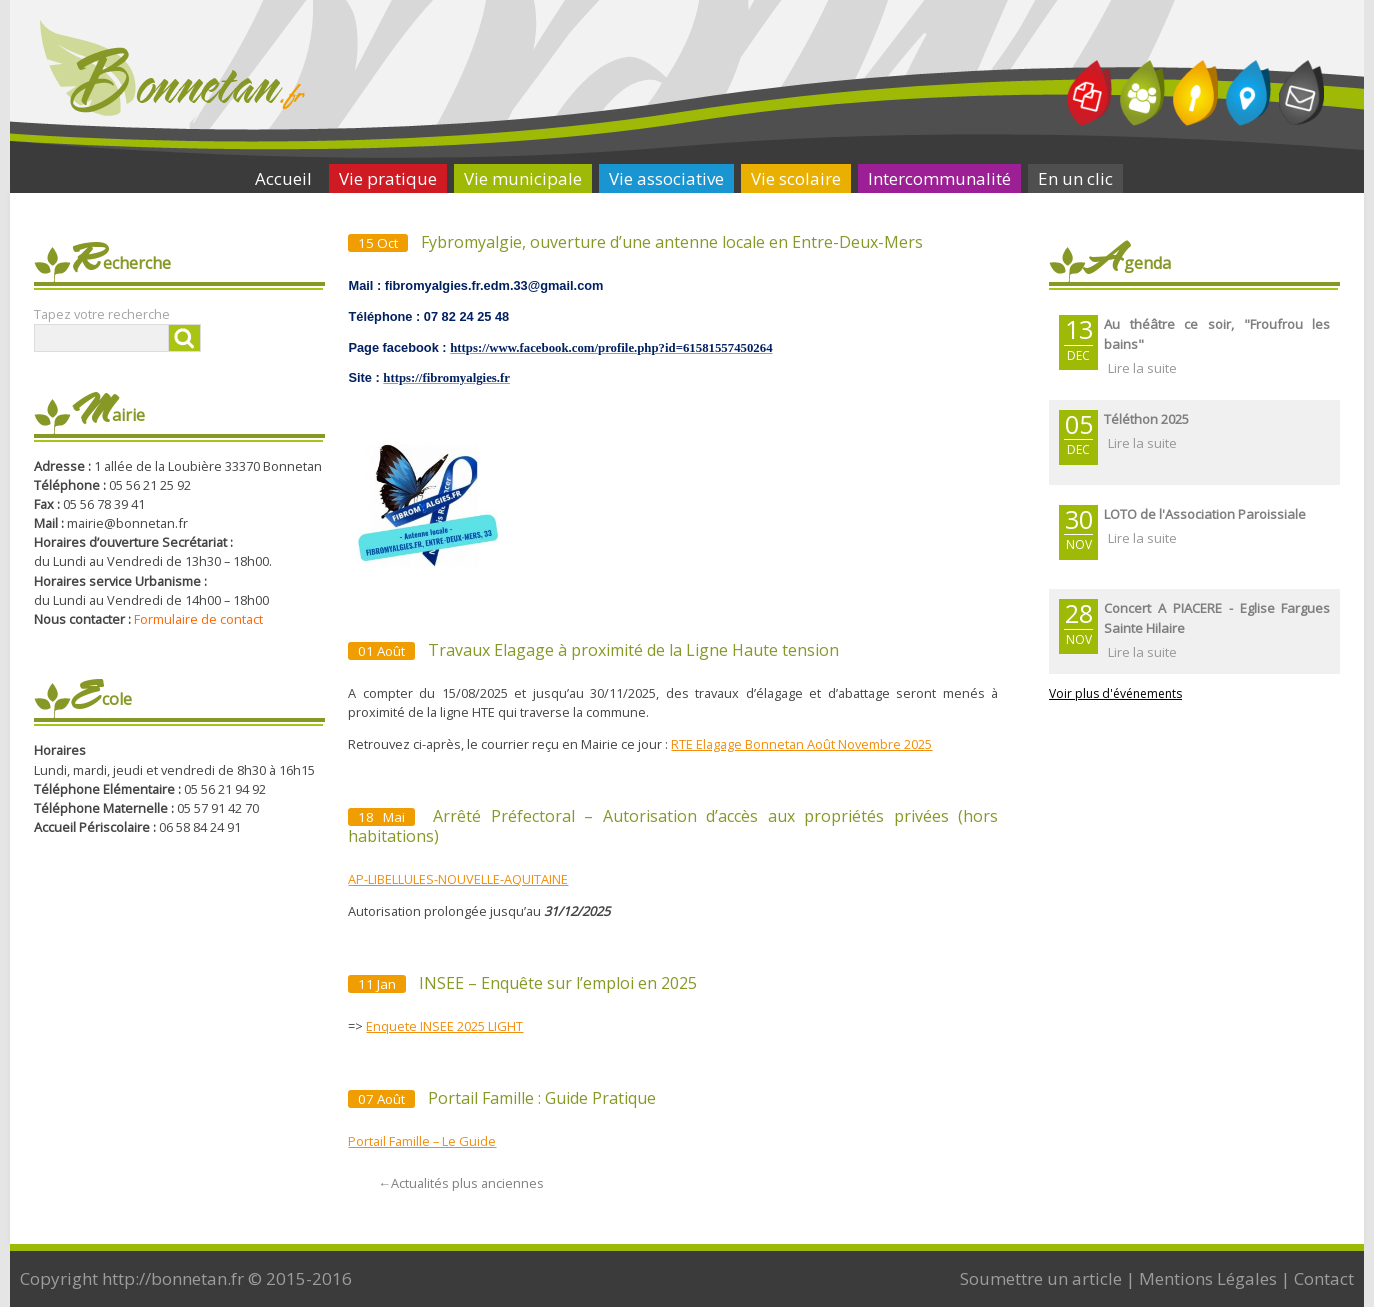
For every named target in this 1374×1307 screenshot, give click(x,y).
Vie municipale (523, 178)
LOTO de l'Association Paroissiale (1205, 514)
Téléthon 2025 (1146, 419)
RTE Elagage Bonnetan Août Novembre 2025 (801, 744)
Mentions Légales (1208, 1278)
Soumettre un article (1041, 1278)
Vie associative (666, 178)
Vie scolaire (796, 178)
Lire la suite (1142, 368)
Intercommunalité (939, 178)
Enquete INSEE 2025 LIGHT (444, 1026)
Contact (1324, 1278)
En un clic (1075, 178)
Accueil (283, 178)
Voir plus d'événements (1115, 693)
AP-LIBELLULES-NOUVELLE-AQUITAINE (458, 879)
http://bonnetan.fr (173, 1278)
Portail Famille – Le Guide (422, 1141)
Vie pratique (388, 178)
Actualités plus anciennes (461, 1183)
